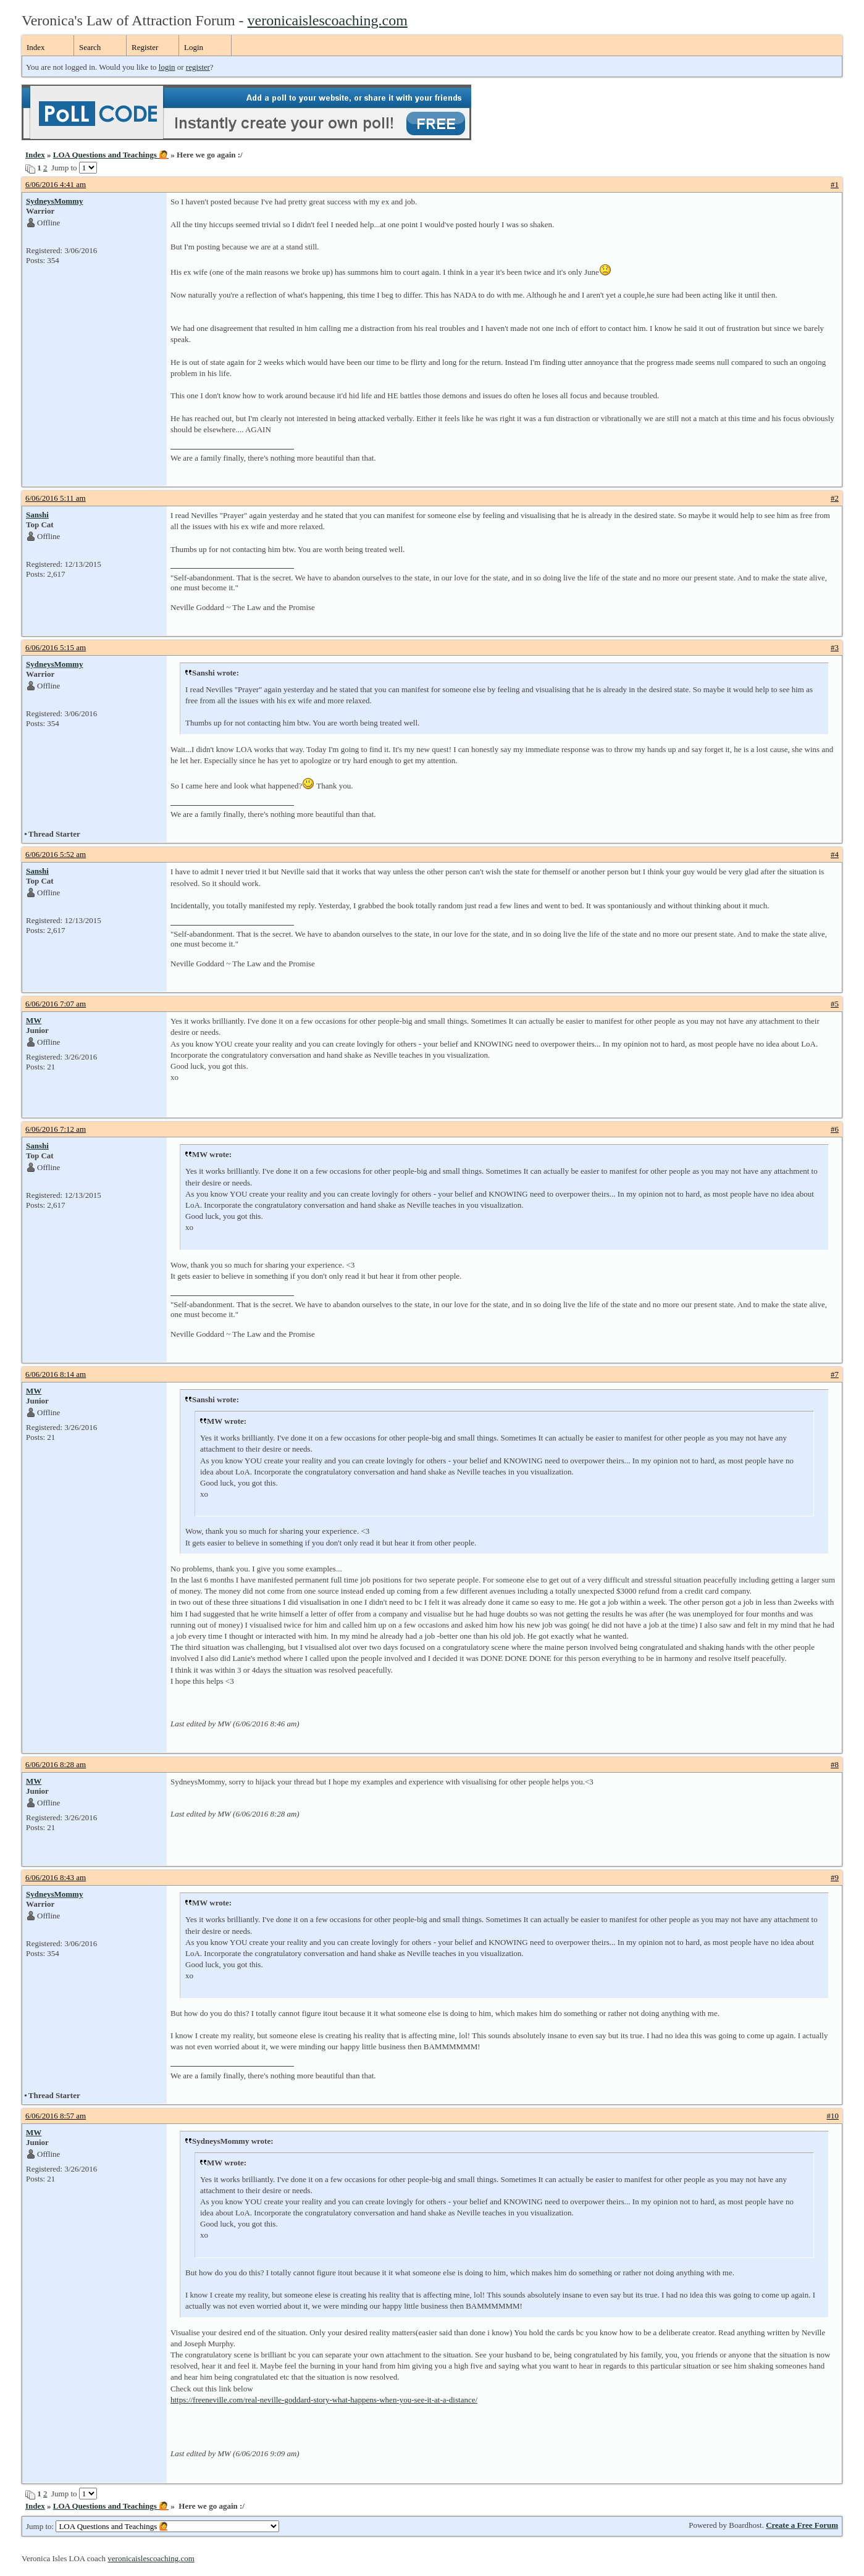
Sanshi (37, 514)
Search (90, 47)
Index (36, 47)
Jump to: (152, 2526)
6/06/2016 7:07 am (55, 1003)
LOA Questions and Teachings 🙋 (111, 154)
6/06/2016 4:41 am (55, 184)
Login (193, 47)
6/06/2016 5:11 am (55, 498)
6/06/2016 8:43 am (55, 1877)
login (167, 67)
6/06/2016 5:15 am (55, 647)
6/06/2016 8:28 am (55, 1764)
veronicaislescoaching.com (328, 20)
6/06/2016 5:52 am (55, 854)
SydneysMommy (54, 201)
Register (145, 47)
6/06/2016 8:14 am (55, 1374)
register (198, 67)
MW (33, 1020)
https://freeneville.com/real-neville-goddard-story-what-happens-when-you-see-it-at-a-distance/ (323, 2399)
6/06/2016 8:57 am (55, 2115)
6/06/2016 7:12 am (55, 1129)
